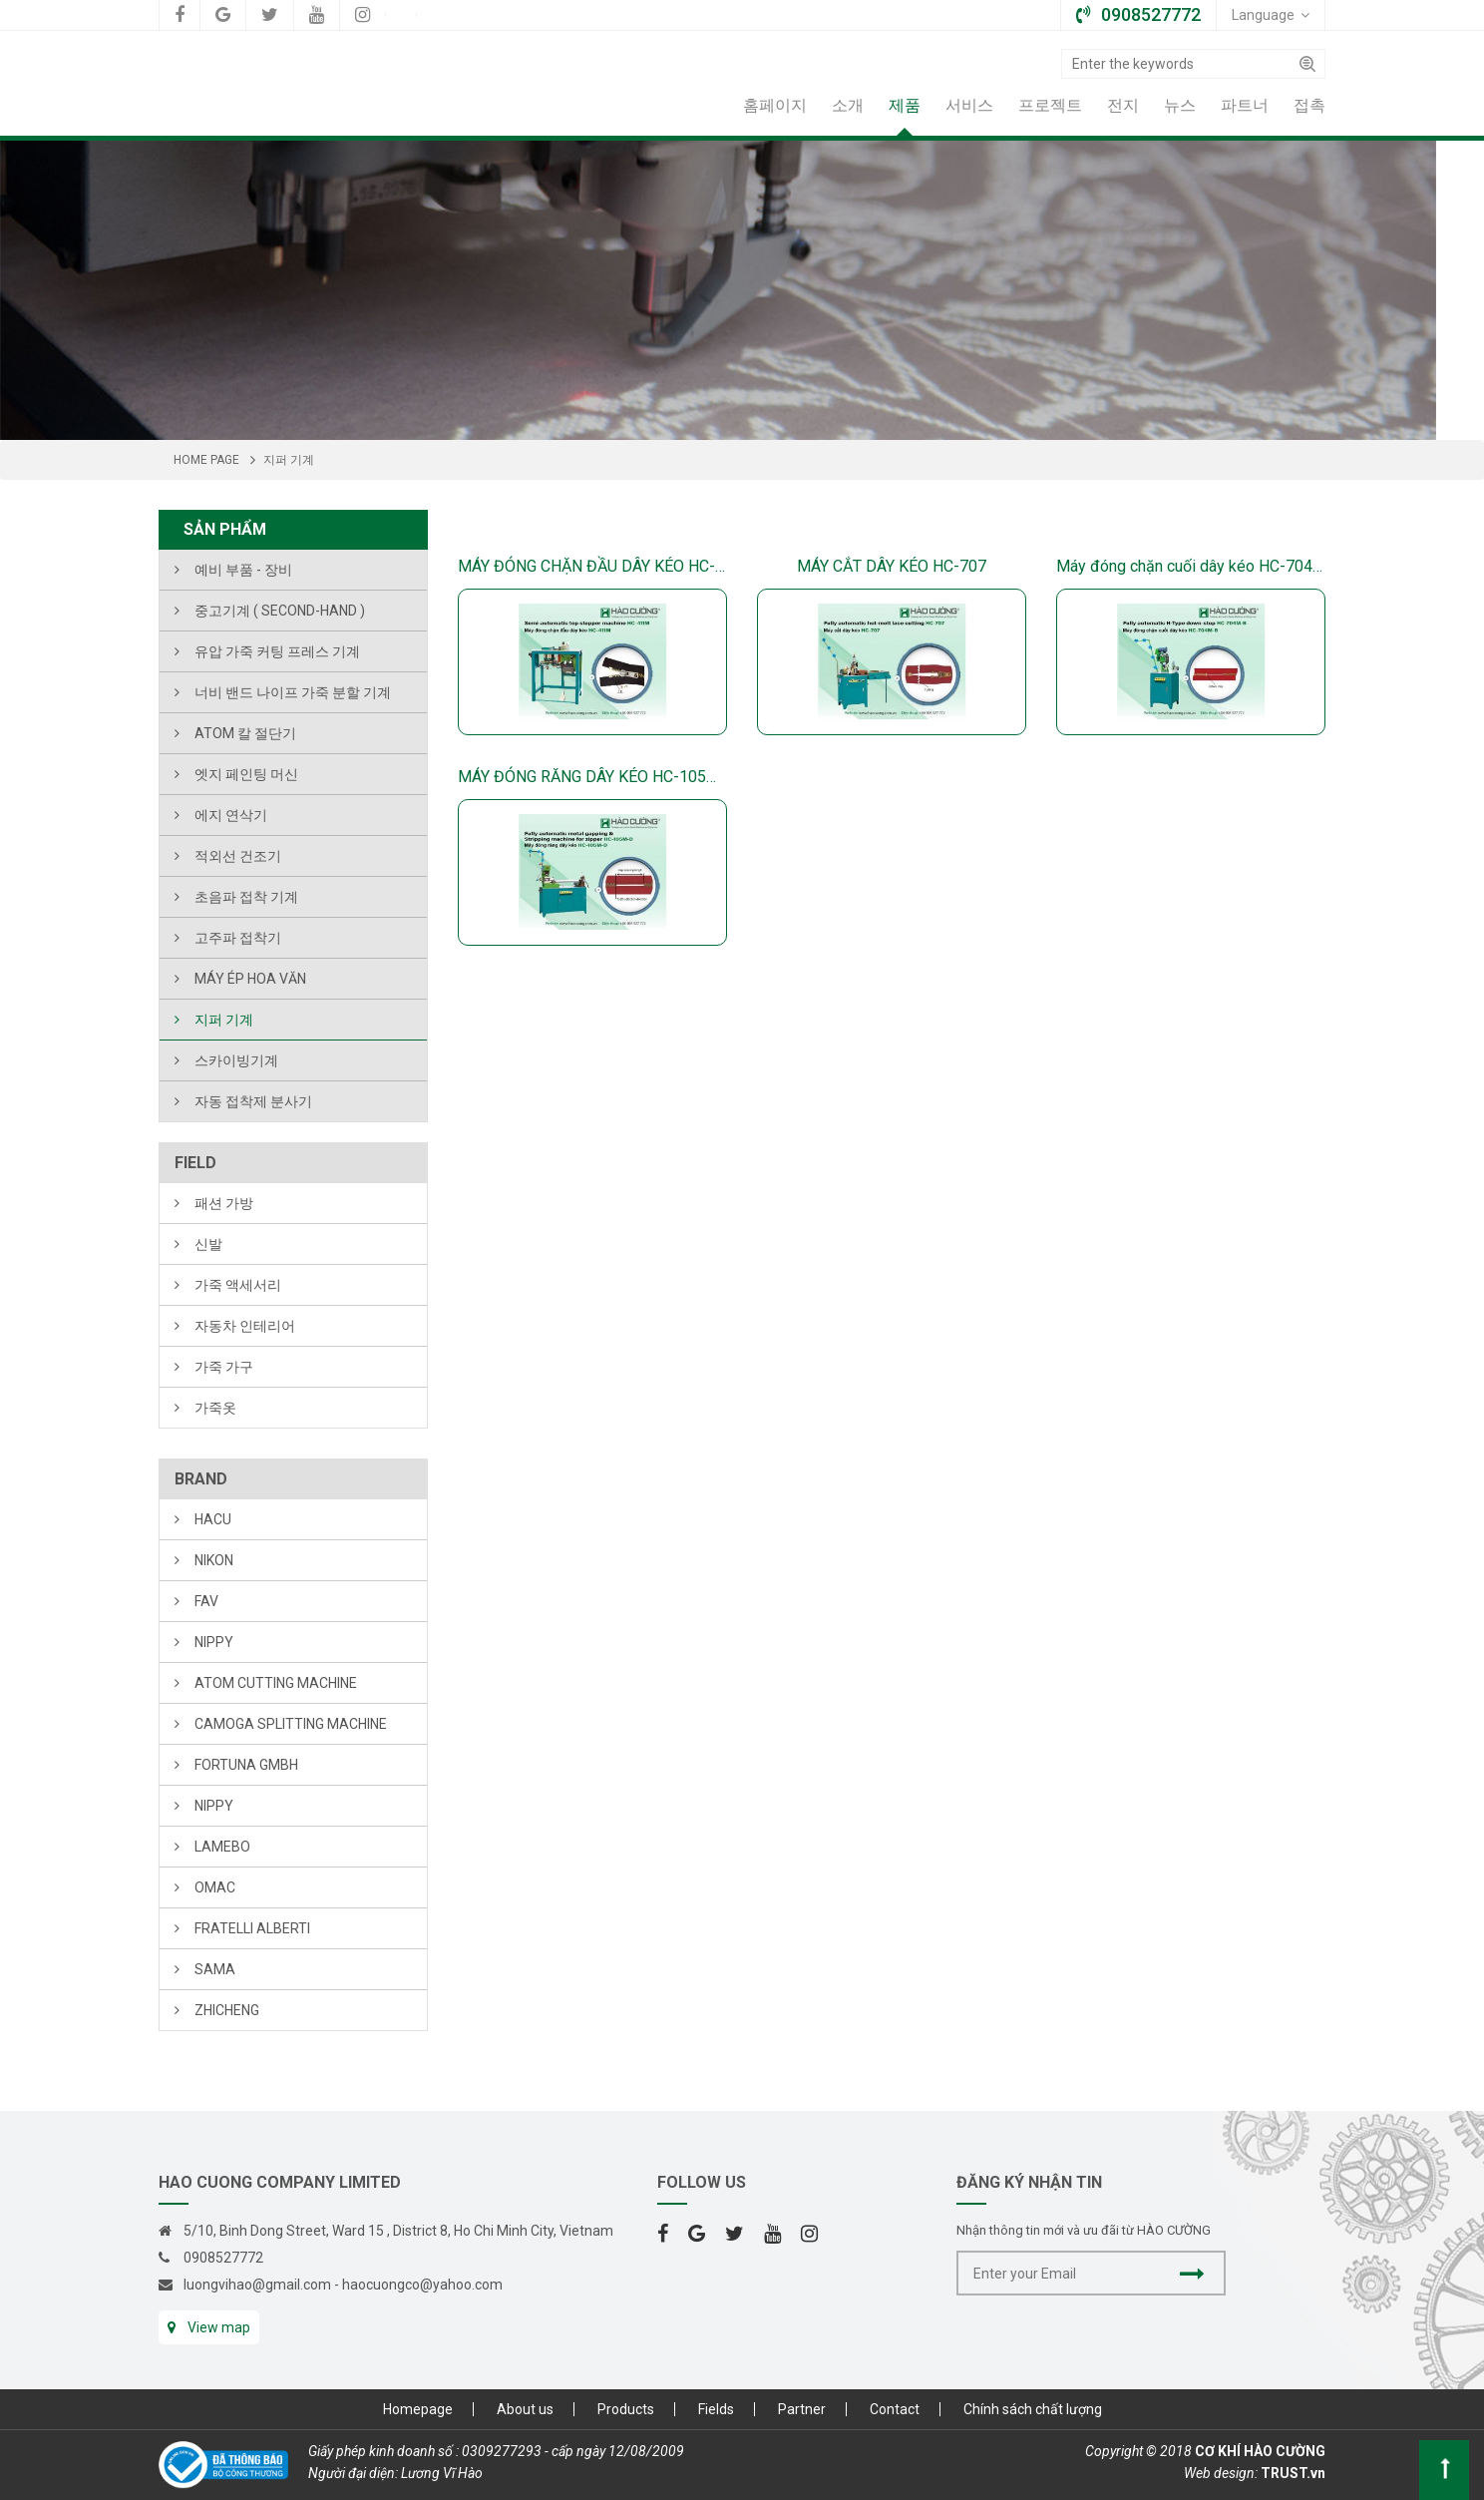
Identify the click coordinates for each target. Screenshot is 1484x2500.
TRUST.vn (1293, 2473)
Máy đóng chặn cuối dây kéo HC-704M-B (1190, 566)
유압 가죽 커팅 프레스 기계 (277, 651)
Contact (895, 2409)
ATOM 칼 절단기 (245, 733)
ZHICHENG (226, 2010)
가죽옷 (215, 1408)
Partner (802, 2409)
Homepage (418, 2409)
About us (525, 2409)
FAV (206, 1601)
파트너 (1245, 105)
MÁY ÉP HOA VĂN (250, 979)
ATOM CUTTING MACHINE (275, 1683)
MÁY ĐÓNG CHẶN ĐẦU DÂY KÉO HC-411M (592, 566)
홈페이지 (775, 105)
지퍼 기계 (223, 1020)
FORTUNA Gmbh (246, 1765)
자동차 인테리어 (244, 1326)
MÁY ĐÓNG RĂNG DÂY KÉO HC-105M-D (592, 776)
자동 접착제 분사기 (253, 1101)
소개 (848, 105)
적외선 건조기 (237, 856)
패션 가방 (223, 1203)
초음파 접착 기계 (246, 897)
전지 (1123, 105)
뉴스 (1180, 105)
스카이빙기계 (236, 1060)
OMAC (214, 1887)
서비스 (969, 105)
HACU (212, 1519)
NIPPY (213, 1642)
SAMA (214, 1969)
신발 (208, 1244)
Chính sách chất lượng (1032, 2409)
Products (625, 2409)
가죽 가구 (223, 1367)
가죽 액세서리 (237, 1285)
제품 (905, 105)
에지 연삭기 (230, 815)
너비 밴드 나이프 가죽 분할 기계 (292, 692)
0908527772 (223, 2258)
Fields (716, 2409)
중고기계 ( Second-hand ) (279, 611)
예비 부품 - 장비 (243, 570)
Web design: (1221, 2473)
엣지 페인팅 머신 (246, 774)
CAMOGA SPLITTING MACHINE (290, 1724)
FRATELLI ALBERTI (252, 1928)
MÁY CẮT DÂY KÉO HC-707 (891, 566)
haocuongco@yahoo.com (422, 2284)
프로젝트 (1050, 105)
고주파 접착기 (237, 938)
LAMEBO (222, 1847)
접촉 (1309, 105)
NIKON (213, 1560)
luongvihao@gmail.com (257, 2284)
